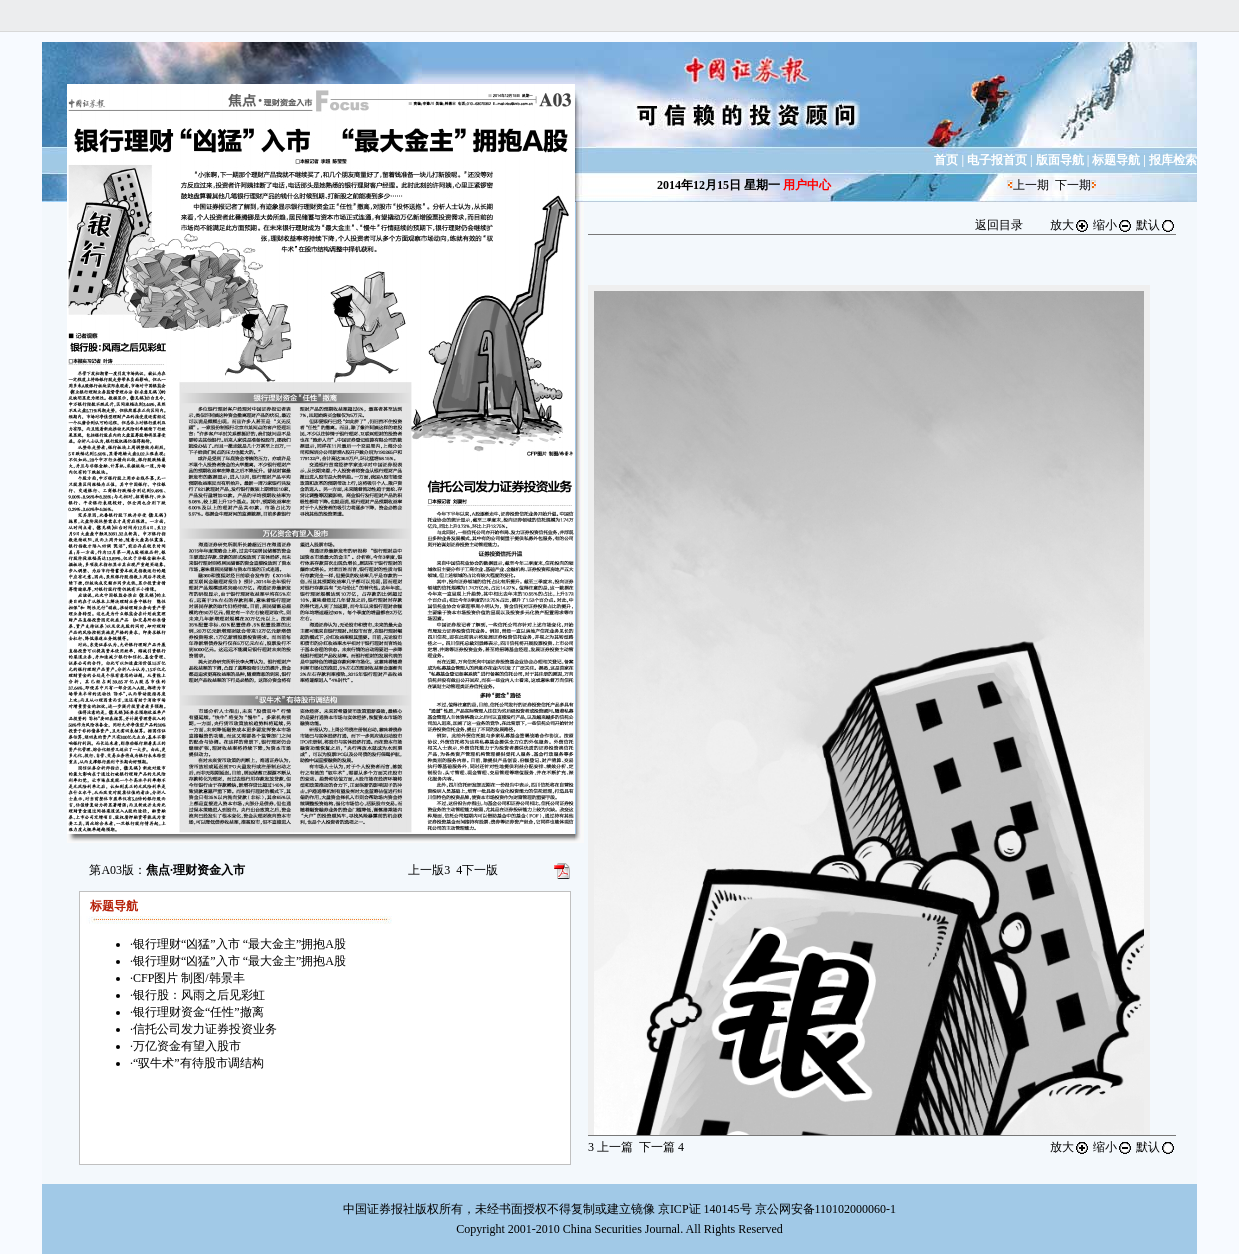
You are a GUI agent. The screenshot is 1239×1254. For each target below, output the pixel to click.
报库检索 (1173, 160)
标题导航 (1116, 160)
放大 (1070, 225)
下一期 (1073, 185)
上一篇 (610, 1147)
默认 (1156, 225)
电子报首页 (997, 160)
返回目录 (999, 225)
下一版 (477, 870)
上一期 (1031, 185)
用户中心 (807, 185)
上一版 (429, 870)
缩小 (1113, 225)
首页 (946, 160)
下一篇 (661, 1147)
